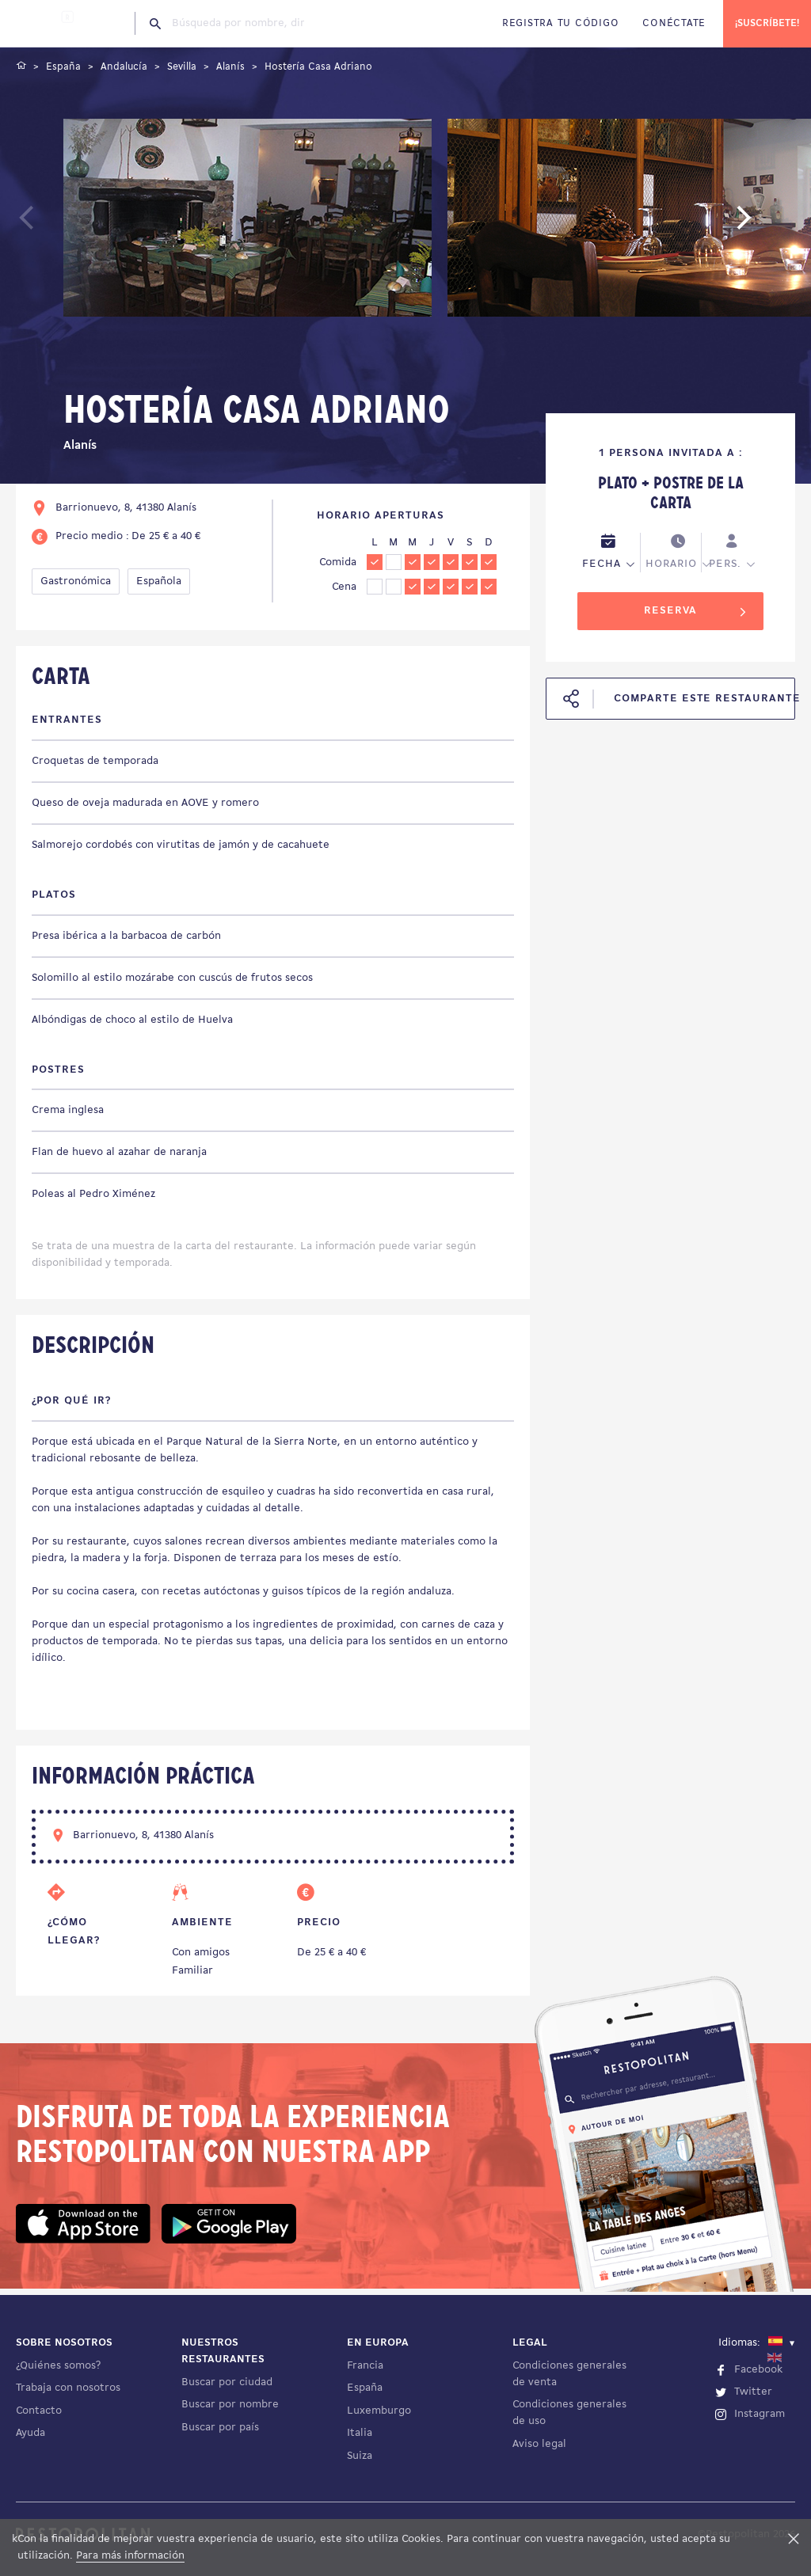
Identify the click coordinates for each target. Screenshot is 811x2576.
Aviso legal (539, 2444)
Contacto (39, 2411)
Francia (365, 2366)
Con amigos (201, 1953)
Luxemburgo (379, 2411)
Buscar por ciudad (226, 2382)
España (365, 2388)
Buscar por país (220, 2428)
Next (767, 225)
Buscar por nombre (230, 2405)
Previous (61, 225)
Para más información (130, 2556)
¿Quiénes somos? (58, 2366)
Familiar (192, 1971)
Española (158, 581)
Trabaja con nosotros (68, 2388)
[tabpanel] (247, 220)
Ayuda (30, 2433)
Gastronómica (75, 581)
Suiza (359, 2456)
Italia (359, 2433)
